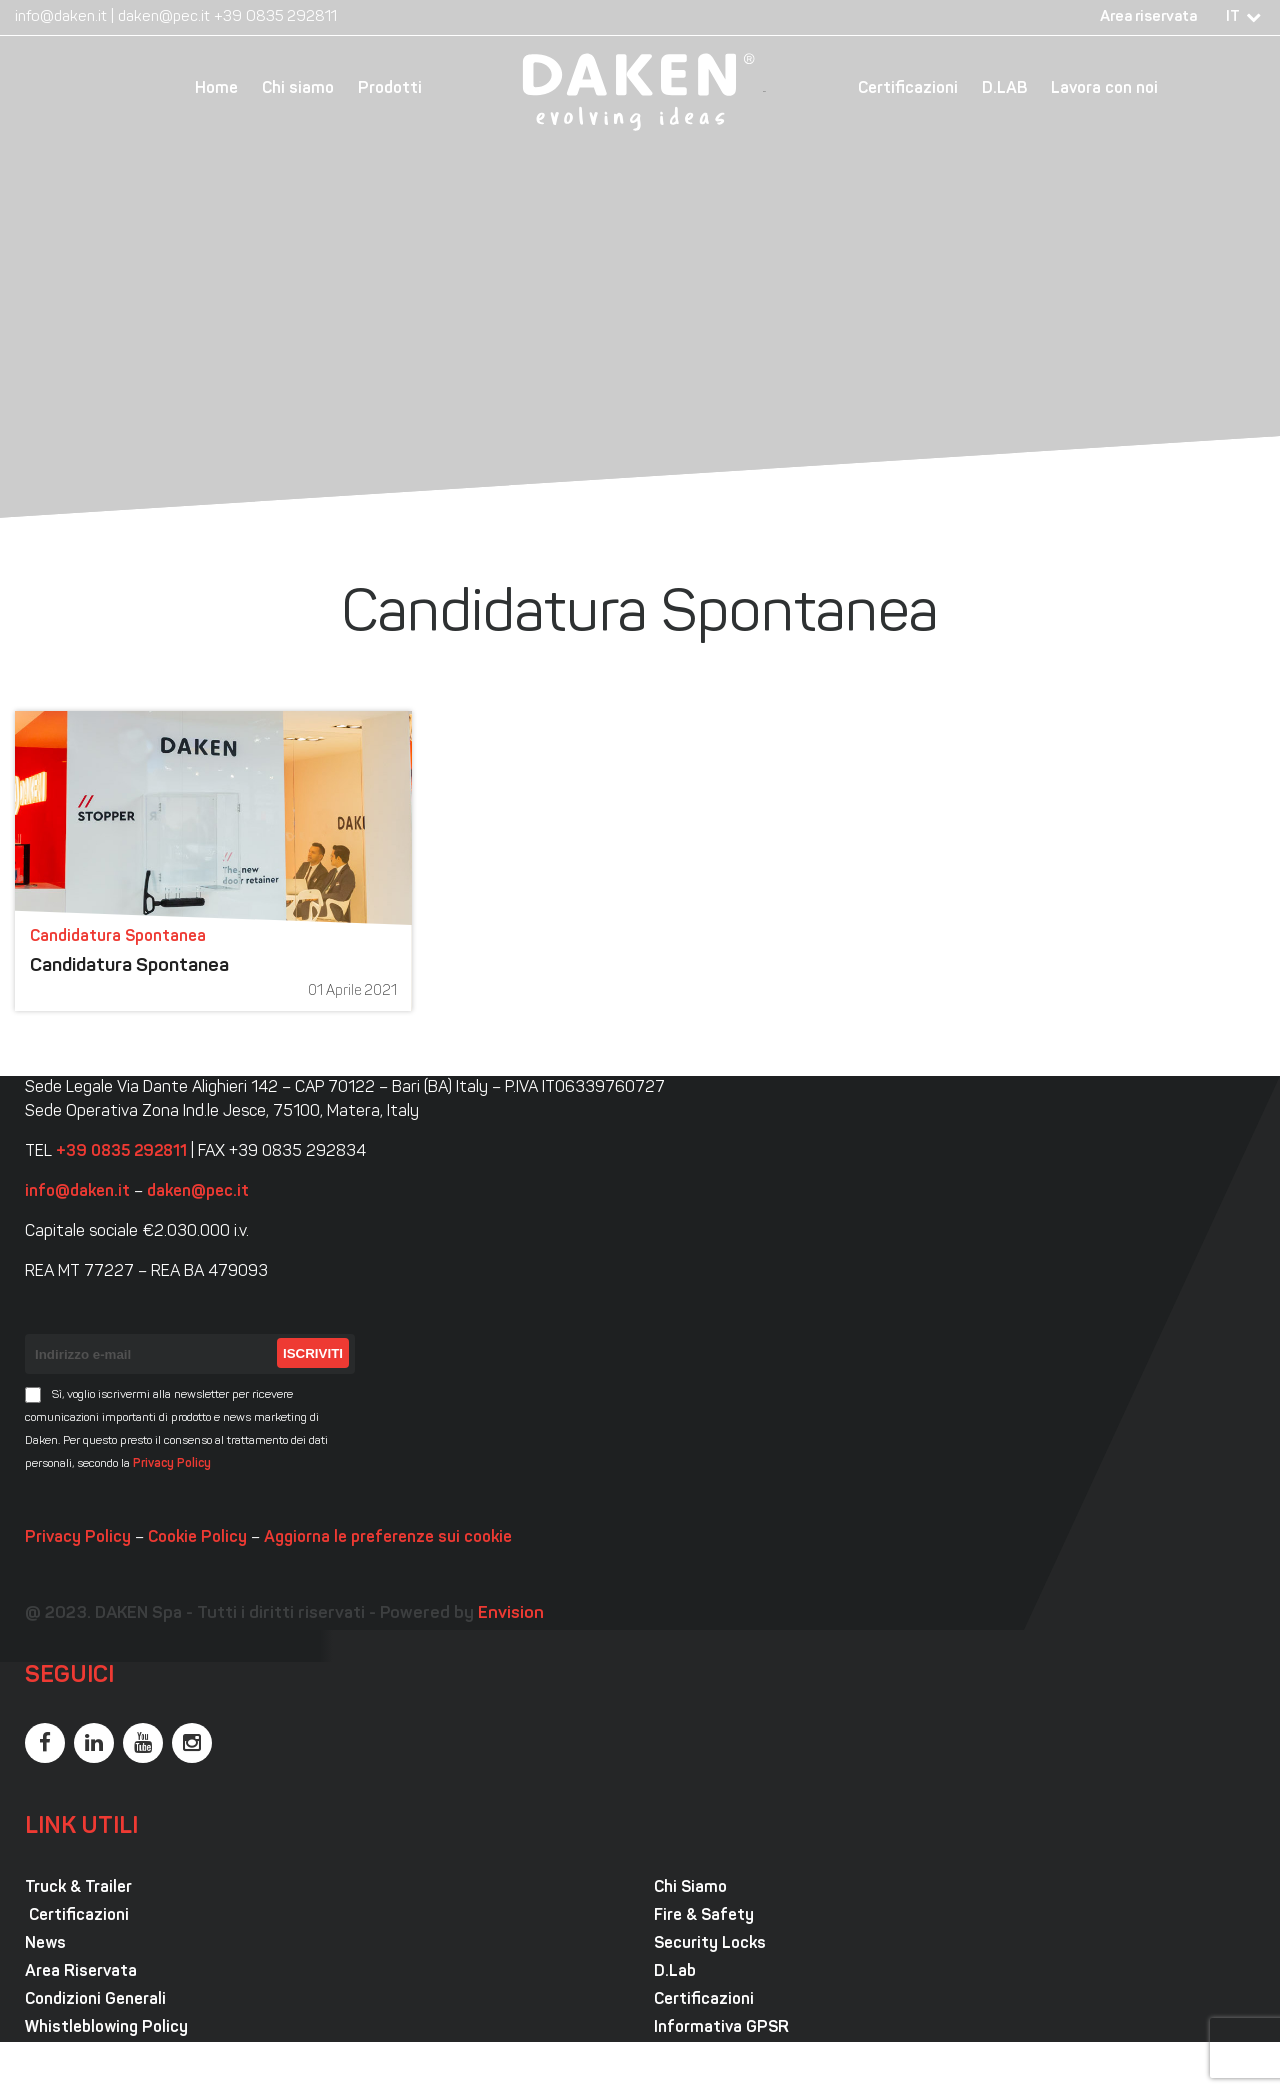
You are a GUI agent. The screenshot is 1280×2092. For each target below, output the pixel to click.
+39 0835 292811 (275, 17)
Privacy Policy (172, 1464)
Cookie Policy (197, 1538)
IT (1233, 17)
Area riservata (1148, 17)
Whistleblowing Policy (106, 2028)
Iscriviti (313, 1353)
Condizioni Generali (95, 2000)
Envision (511, 1613)
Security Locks (710, 1944)
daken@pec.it (164, 17)
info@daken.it (61, 17)
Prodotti (390, 89)
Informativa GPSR (721, 2028)
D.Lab (675, 1972)
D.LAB (1004, 89)
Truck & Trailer (78, 1888)
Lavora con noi (1104, 89)
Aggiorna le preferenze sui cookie (388, 1538)
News (45, 1944)
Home (216, 89)
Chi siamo (298, 89)
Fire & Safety (704, 1916)
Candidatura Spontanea (129, 966)
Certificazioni (908, 89)
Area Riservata (81, 1972)
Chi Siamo (690, 1888)
